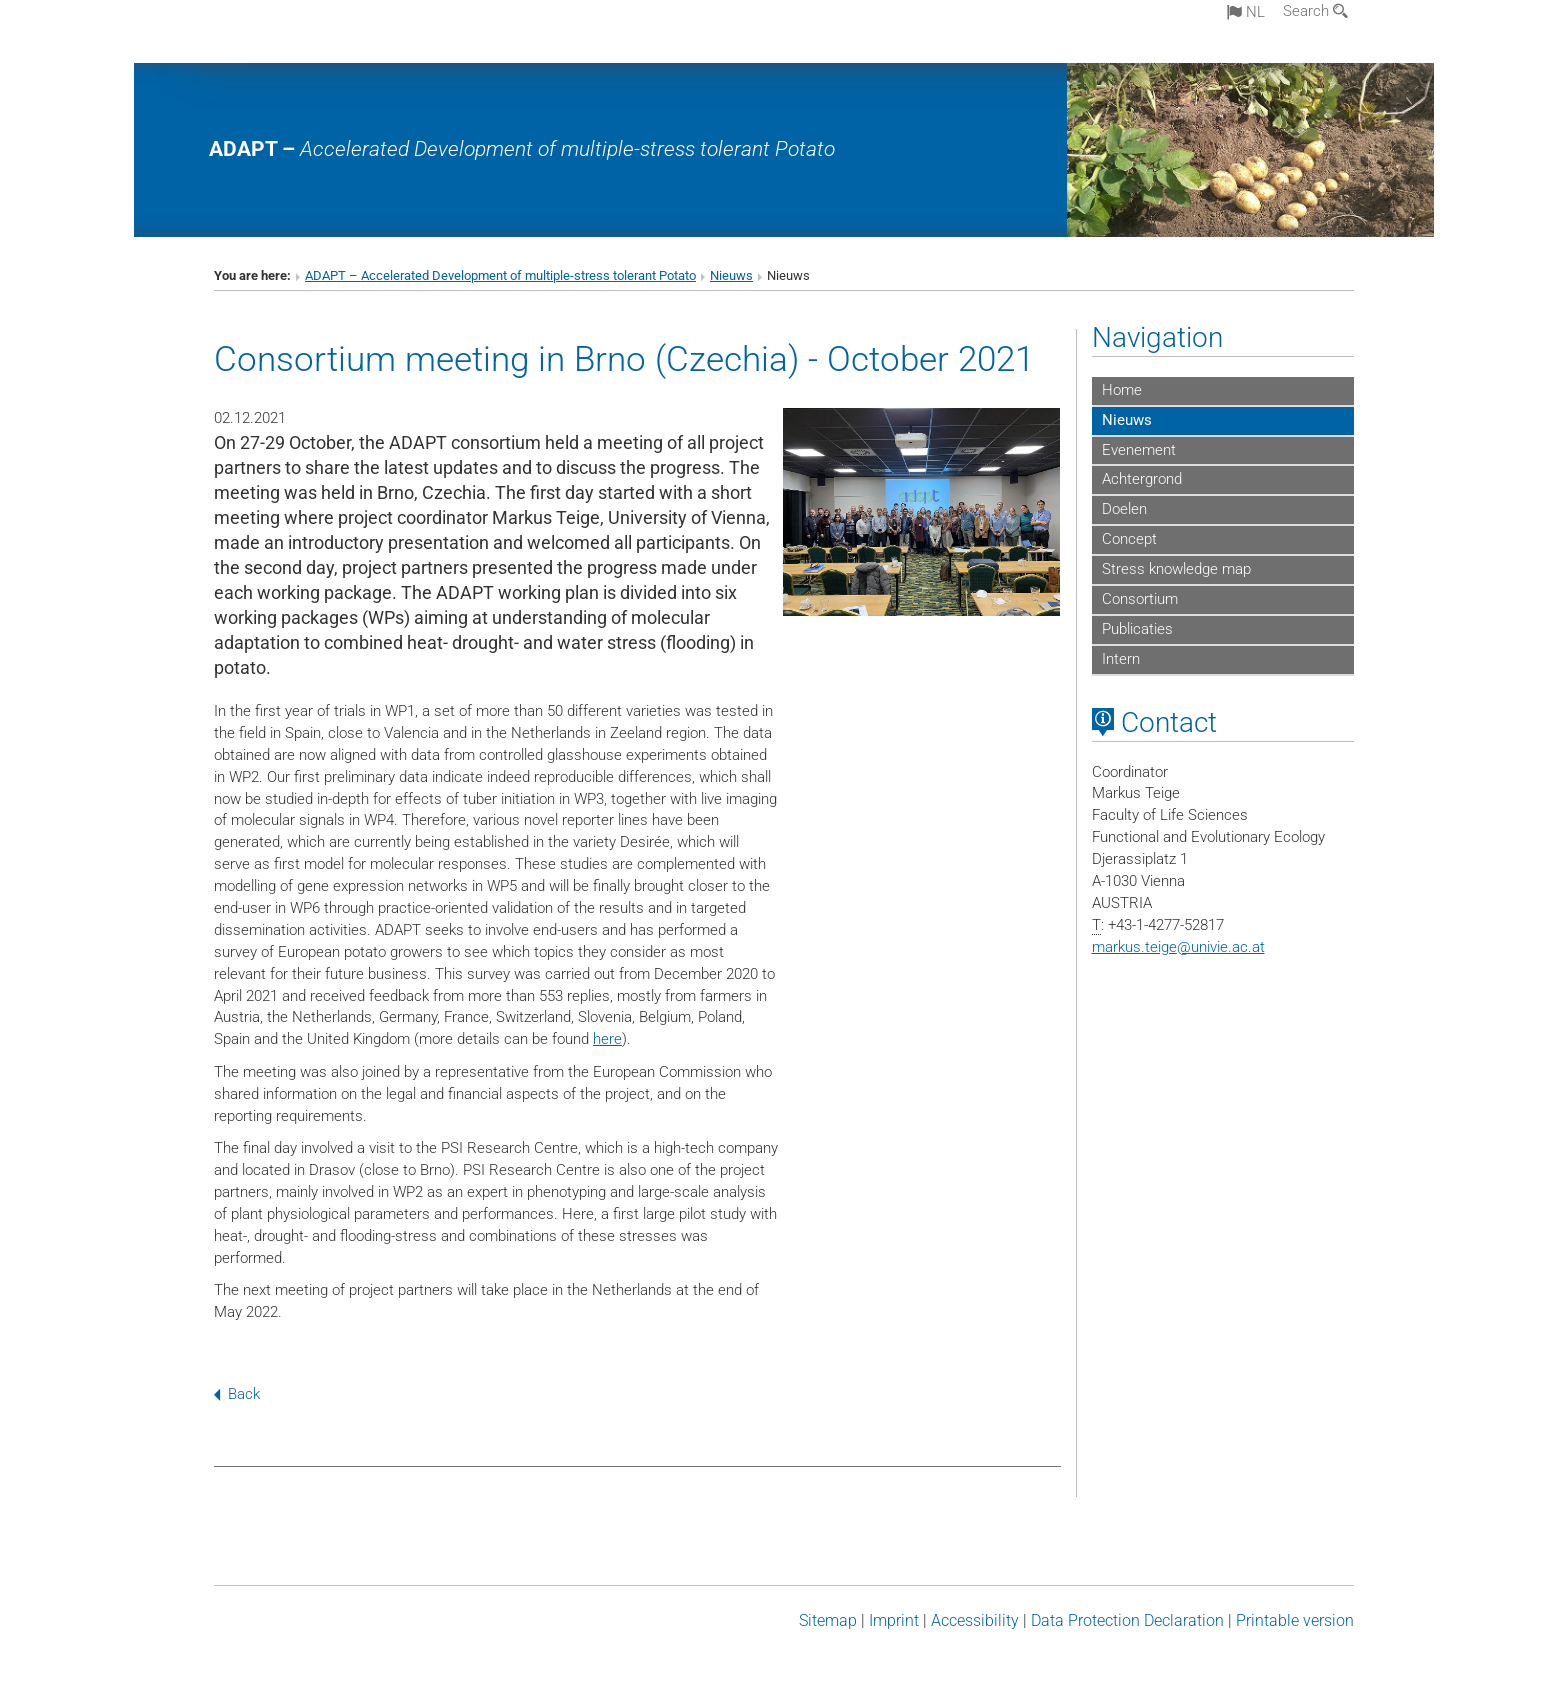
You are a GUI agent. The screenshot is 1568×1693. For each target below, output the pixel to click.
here (607, 1039)
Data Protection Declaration (1127, 1620)
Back (237, 1394)
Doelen (1124, 509)
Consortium (1140, 599)
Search (1315, 11)
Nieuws (731, 275)
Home (1122, 390)
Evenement (1139, 450)
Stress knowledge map (1176, 569)
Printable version (1295, 1620)
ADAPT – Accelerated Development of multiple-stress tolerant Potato (500, 275)
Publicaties (1137, 629)
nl (1246, 12)
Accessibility (975, 1620)
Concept (1129, 539)
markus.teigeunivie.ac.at (1178, 947)
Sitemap (828, 1620)
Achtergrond (1142, 479)
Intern (1121, 659)
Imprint (894, 1620)
